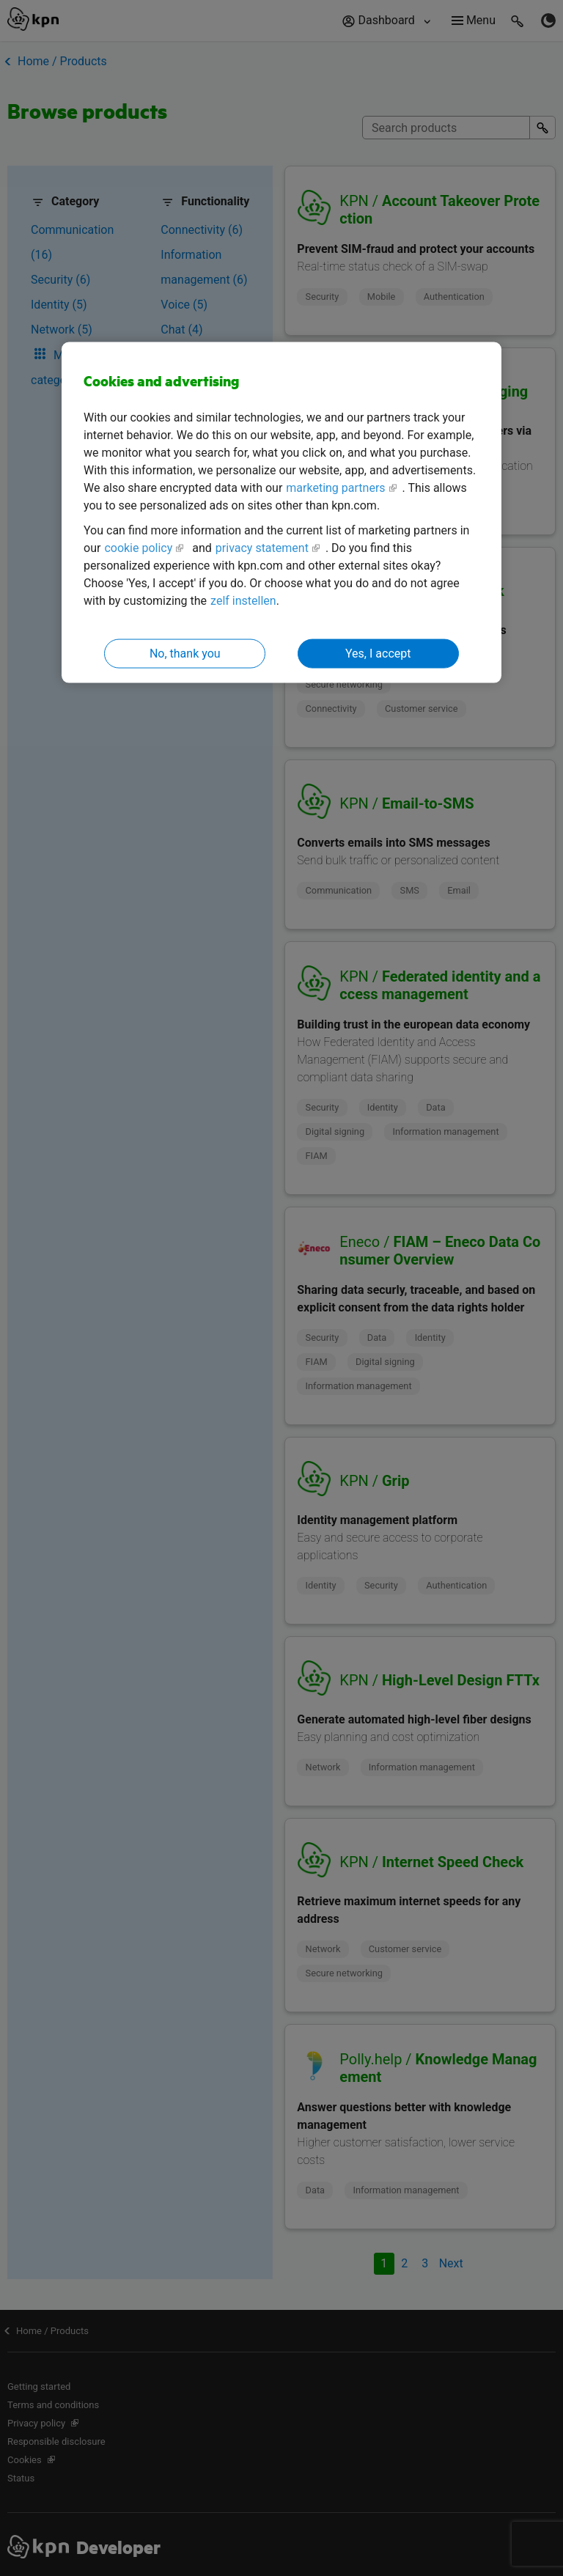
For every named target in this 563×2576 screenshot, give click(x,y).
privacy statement (262, 547)
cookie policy (138, 547)
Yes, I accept (378, 653)
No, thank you (185, 653)
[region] (281, 512)
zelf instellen (243, 600)
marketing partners (335, 487)
